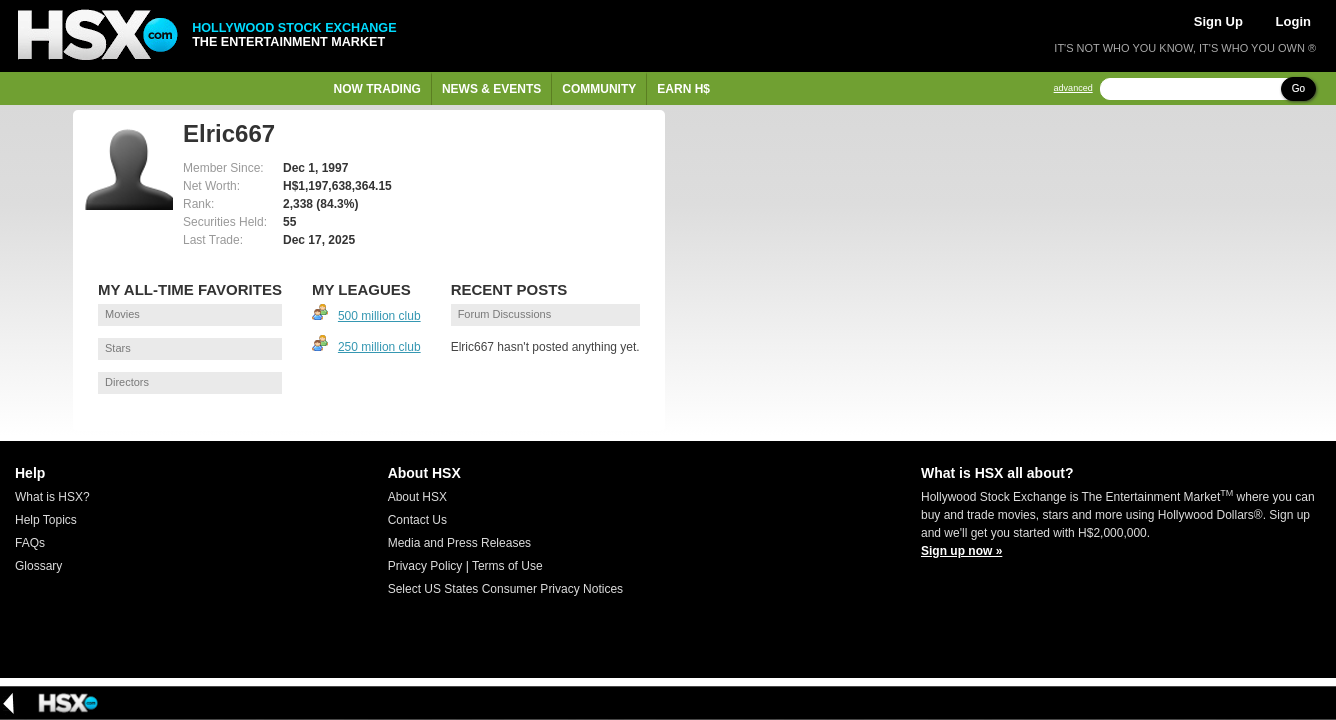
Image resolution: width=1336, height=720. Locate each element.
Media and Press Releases (459, 543)
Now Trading (377, 89)
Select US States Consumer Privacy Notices (505, 589)
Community (599, 89)
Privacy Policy (425, 566)
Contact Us (417, 520)
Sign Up (1218, 21)
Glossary (38, 566)
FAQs (30, 543)
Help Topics (46, 520)
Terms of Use (507, 566)
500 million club (379, 316)
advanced (1073, 88)
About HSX (417, 497)
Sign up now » (961, 551)
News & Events (491, 89)
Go (1298, 88)
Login (1293, 21)
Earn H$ (683, 89)
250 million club (379, 347)
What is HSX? (52, 497)
